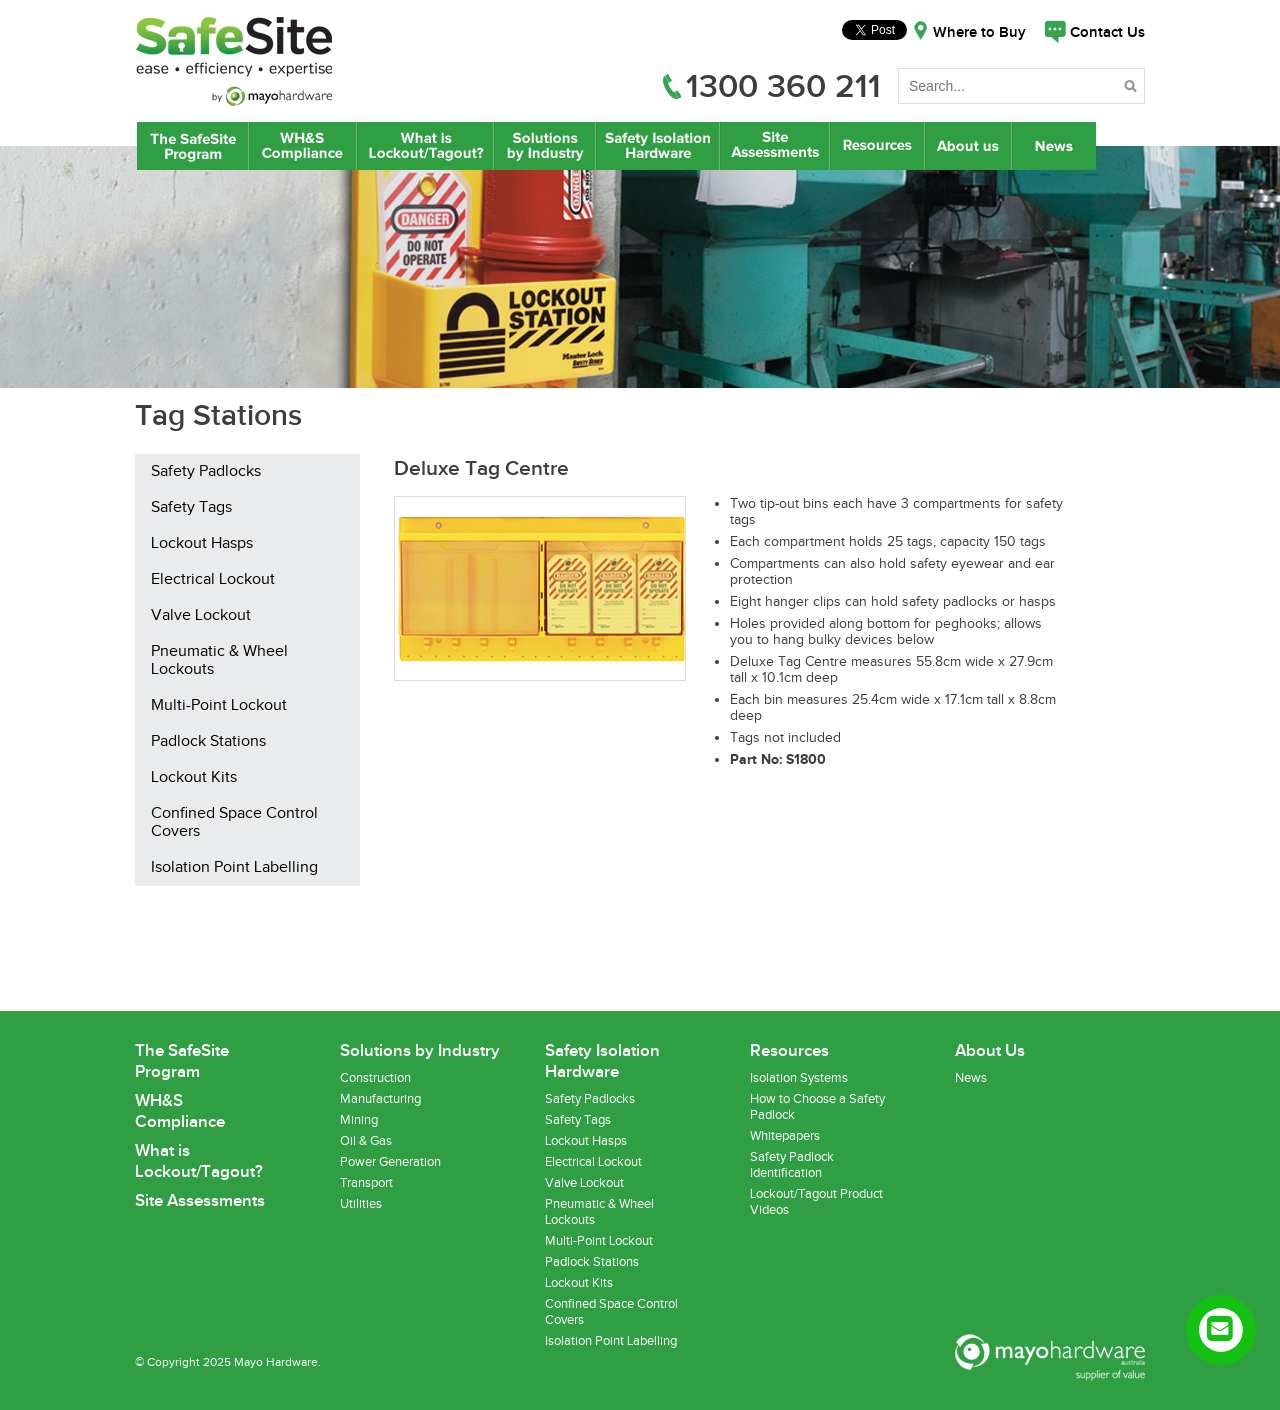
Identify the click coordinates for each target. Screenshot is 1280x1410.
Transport (366, 1183)
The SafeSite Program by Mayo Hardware (193, 146)
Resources (877, 146)
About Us (969, 146)
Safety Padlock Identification (792, 1165)
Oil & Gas (366, 1141)
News (1056, 146)
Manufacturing (380, 1099)
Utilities (361, 1204)
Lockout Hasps (202, 544)
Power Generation (390, 1162)
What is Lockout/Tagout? (425, 146)
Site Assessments (774, 146)
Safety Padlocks (206, 472)
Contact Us (1107, 33)
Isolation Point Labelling (234, 868)
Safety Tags (191, 508)
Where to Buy (979, 33)
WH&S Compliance (303, 146)
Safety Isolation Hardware (657, 146)
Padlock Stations (208, 742)
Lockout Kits (194, 778)
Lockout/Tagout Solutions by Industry (545, 146)
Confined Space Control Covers (234, 823)
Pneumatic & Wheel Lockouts (219, 661)
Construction (375, 1078)
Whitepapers (785, 1136)
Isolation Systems (799, 1078)
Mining (359, 1120)
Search (1132, 89)
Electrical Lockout (213, 580)
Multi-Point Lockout (219, 706)
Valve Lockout (201, 616)
